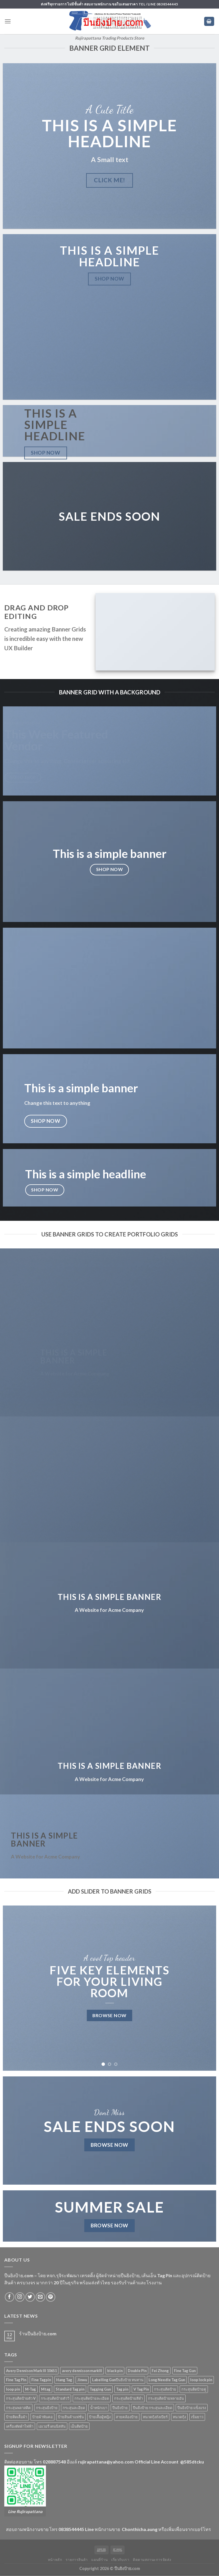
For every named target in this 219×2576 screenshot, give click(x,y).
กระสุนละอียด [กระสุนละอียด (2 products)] (74, 2407)
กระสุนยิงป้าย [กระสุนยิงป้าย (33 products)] (47, 2407)
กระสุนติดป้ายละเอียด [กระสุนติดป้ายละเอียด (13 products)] (91, 2398)
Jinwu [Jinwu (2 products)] (82, 2379)
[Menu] (7, 21)
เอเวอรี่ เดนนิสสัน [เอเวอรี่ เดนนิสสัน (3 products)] (52, 2426)
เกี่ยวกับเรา (120, 2559)
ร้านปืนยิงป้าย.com (37, 2333)
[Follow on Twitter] (30, 2297)
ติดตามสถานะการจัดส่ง (152, 2559)
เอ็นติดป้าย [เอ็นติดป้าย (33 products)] (79, 2426)
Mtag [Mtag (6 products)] (45, 2389)
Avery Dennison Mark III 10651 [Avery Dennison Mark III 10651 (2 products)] (31, 2370)
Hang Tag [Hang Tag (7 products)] (64, 2379)
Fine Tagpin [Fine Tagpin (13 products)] (41, 2379)
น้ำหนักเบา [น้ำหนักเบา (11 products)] (98, 2407)
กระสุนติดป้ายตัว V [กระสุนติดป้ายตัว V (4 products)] (21, 2398)
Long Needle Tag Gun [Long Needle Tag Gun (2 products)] (167, 2379)
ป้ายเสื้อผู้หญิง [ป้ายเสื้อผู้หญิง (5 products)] (100, 2417)
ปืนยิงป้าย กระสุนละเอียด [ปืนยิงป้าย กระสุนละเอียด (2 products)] (152, 2407)
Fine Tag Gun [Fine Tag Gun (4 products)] (185, 2370)
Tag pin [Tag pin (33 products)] (122, 2389)
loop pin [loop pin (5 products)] (13, 2389)
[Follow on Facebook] (9, 2297)
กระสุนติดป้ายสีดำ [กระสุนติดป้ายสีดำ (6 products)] (128, 2398)
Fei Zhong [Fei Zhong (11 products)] (160, 2370)
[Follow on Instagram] (20, 2297)
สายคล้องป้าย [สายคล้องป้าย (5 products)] (127, 2417)
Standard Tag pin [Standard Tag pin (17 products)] (70, 2389)
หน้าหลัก (55, 2559)
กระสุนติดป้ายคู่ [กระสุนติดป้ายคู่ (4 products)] (193, 2389)
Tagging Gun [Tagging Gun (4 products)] (100, 2389)
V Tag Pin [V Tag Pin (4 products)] (141, 2389)
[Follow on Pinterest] (50, 2297)
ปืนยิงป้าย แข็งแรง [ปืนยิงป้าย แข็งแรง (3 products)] (191, 2407)
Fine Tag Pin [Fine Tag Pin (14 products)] (16, 2379)
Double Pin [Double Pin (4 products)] (137, 2370)
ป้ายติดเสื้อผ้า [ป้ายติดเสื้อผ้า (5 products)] (16, 2417)
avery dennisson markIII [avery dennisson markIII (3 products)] (82, 2370)
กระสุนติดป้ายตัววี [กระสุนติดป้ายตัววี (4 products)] (55, 2398)
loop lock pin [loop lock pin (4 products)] (201, 2379)
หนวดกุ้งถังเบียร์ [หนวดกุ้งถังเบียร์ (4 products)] (155, 2417)
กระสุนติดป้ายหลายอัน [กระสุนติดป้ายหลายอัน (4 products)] (166, 2398)
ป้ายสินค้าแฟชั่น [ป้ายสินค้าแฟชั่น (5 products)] (71, 2417)
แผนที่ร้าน (99, 2559)
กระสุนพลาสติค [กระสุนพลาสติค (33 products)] (18, 2407)
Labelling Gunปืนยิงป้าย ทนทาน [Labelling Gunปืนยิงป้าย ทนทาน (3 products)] (117, 2379)
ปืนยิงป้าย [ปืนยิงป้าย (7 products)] (120, 2407)
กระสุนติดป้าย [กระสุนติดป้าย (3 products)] (165, 2389)
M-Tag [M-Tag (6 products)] (30, 2389)
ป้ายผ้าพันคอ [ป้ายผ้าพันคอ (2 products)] (42, 2417)
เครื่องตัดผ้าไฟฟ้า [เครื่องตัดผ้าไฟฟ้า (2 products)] (19, 2426)
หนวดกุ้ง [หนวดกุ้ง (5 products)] (179, 2417)
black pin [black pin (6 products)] (115, 2370)
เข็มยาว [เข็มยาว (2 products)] (197, 2417)
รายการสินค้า (77, 2559)
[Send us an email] (40, 2297)
